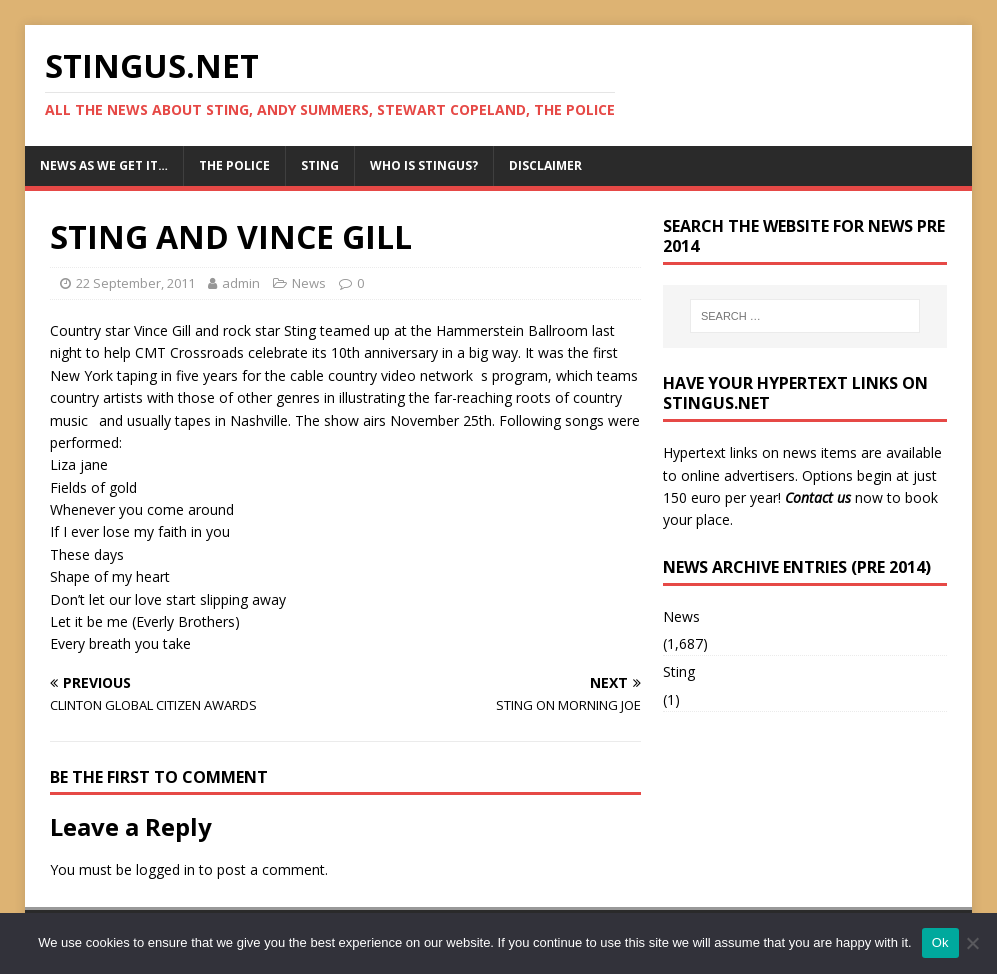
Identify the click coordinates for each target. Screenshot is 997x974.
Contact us (818, 497)
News (309, 283)
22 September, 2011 (135, 283)
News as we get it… (104, 165)
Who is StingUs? (424, 165)
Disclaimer (545, 165)
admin (241, 283)
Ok (940, 942)
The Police (234, 165)
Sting (320, 165)
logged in (165, 869)
